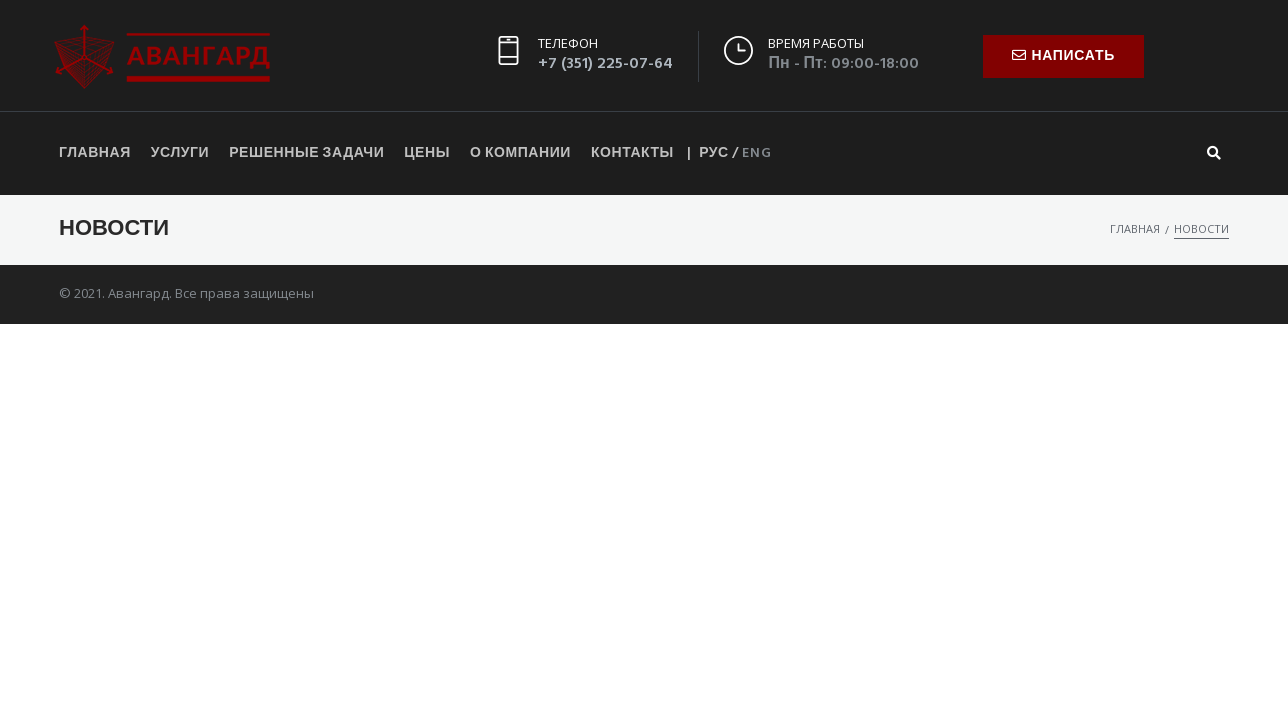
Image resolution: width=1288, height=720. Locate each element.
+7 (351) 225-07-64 (605, 64)
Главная (1135, 228)
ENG (756, 153)
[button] (1063, 56)
